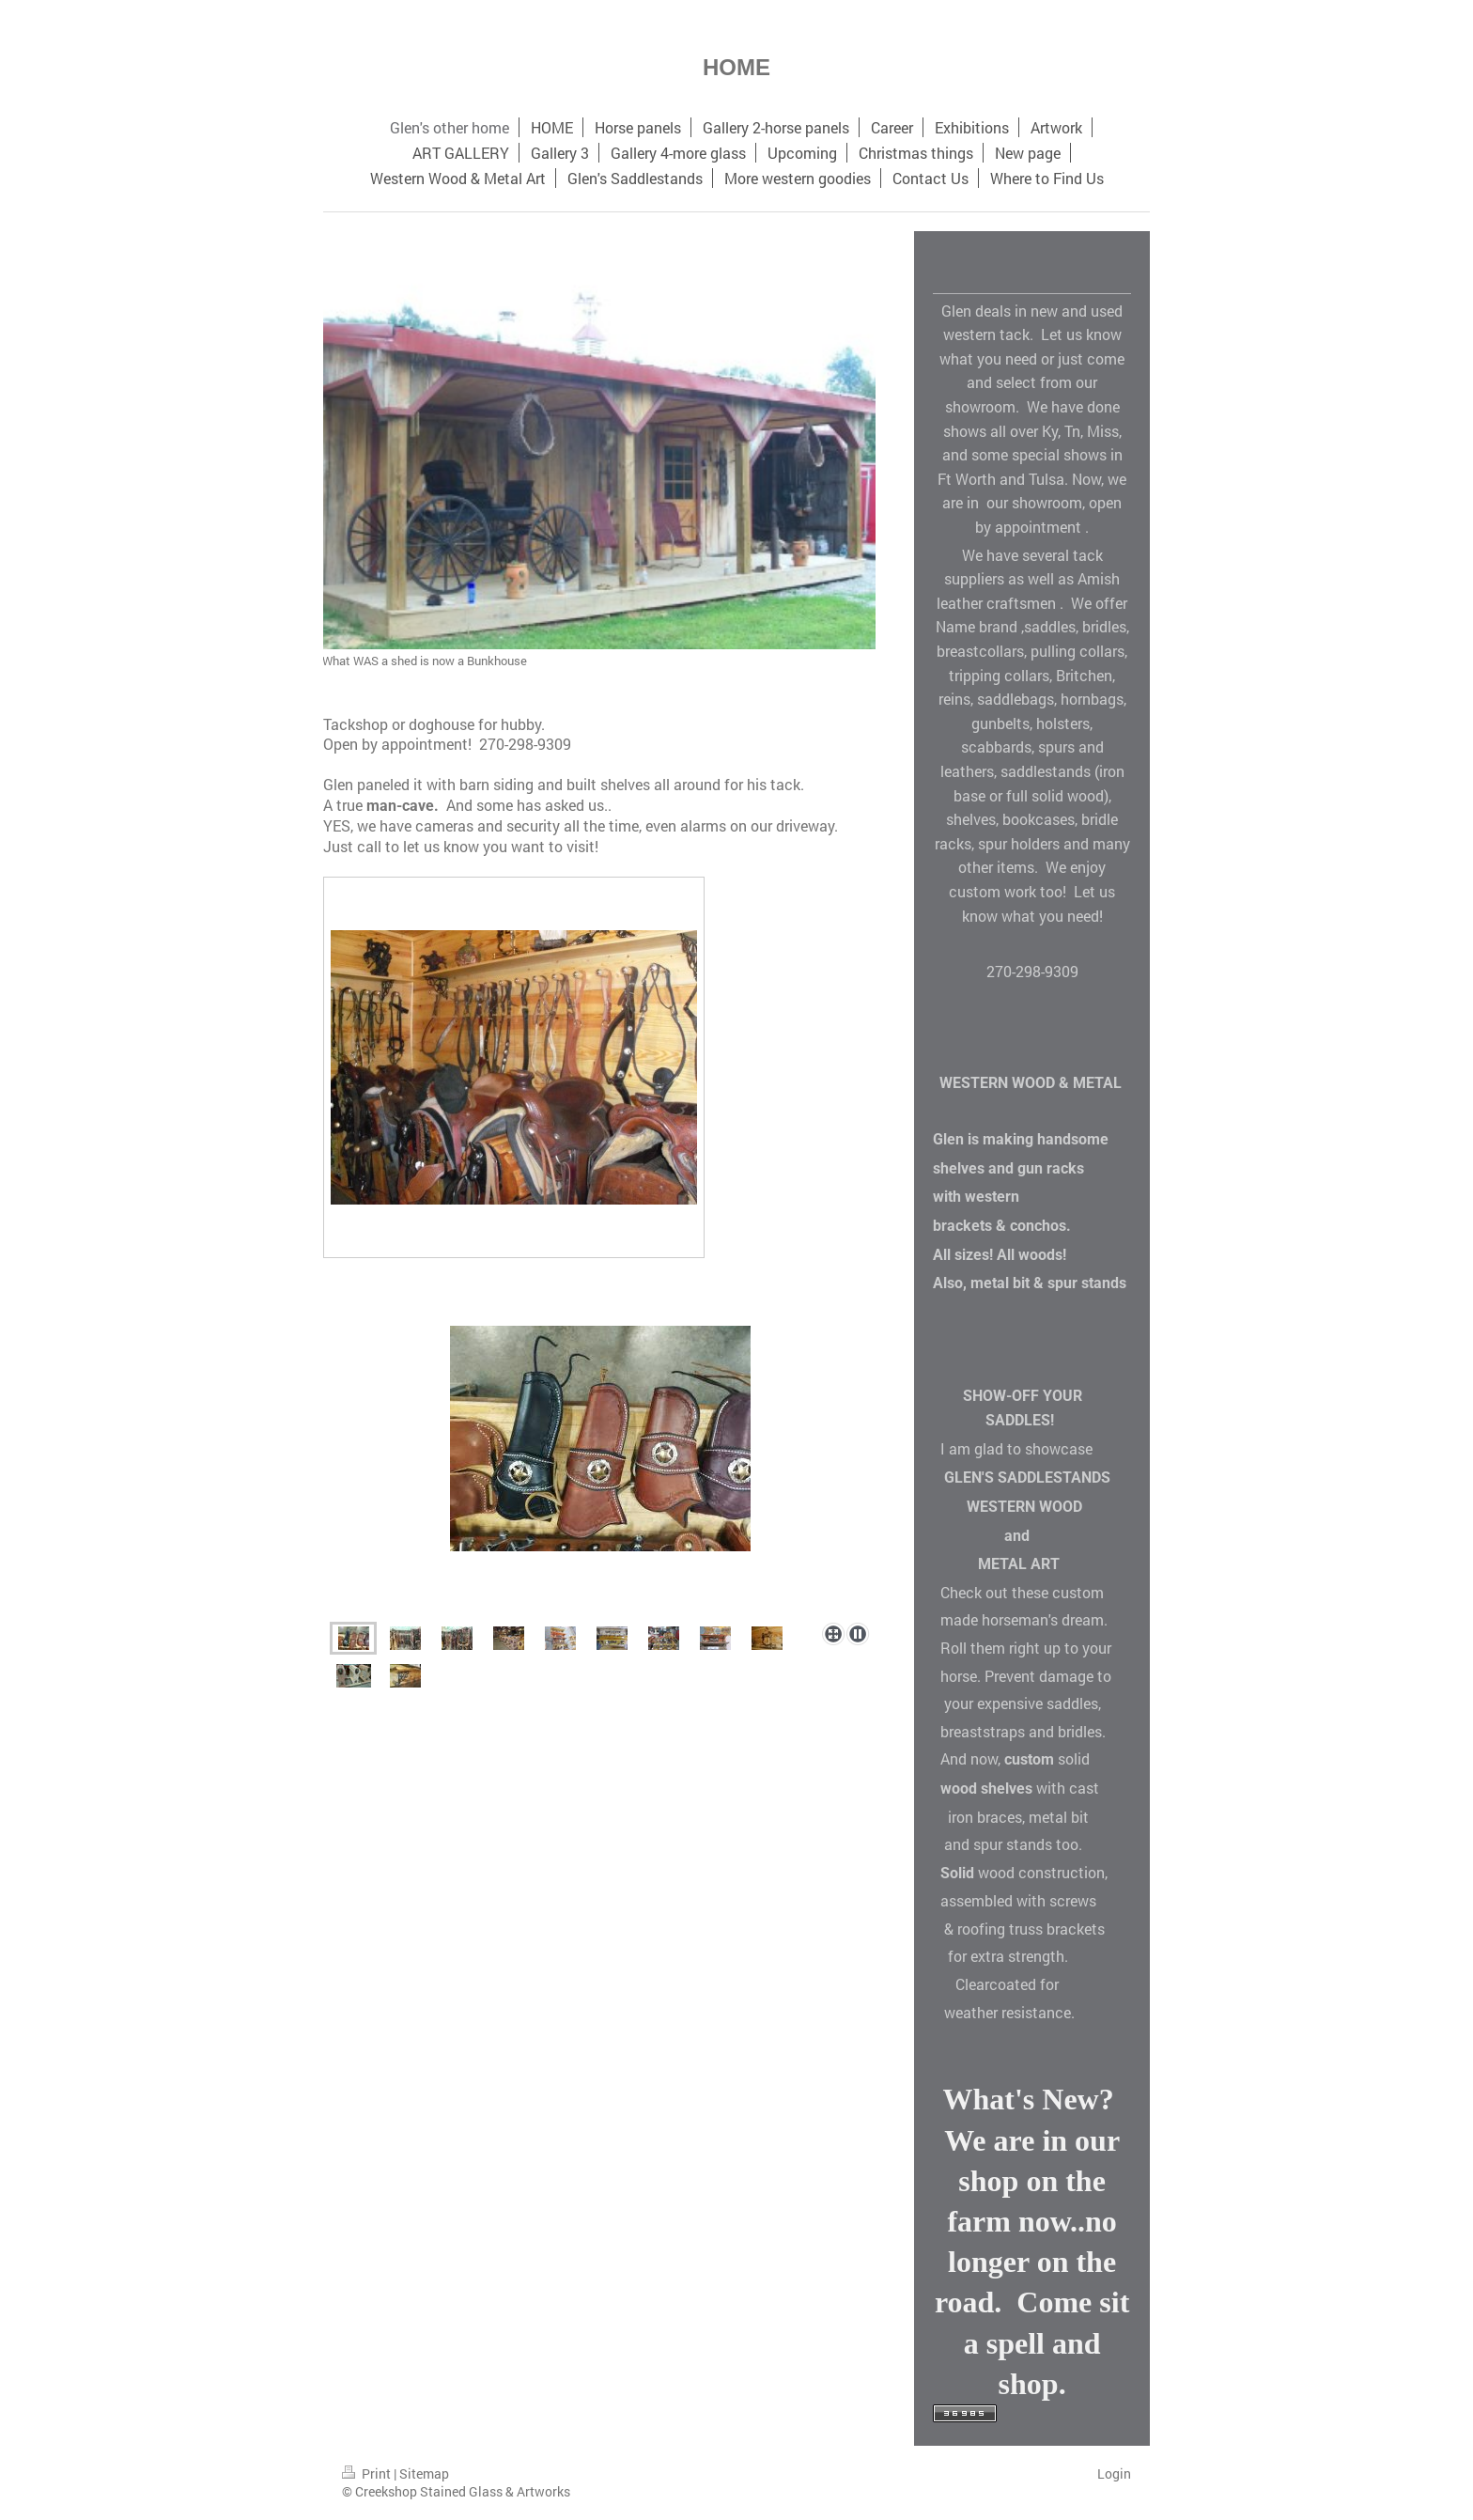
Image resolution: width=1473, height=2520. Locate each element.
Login (1114, 2473)
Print (368, 2473)
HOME (736, 67)
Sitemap (424, 2473)
